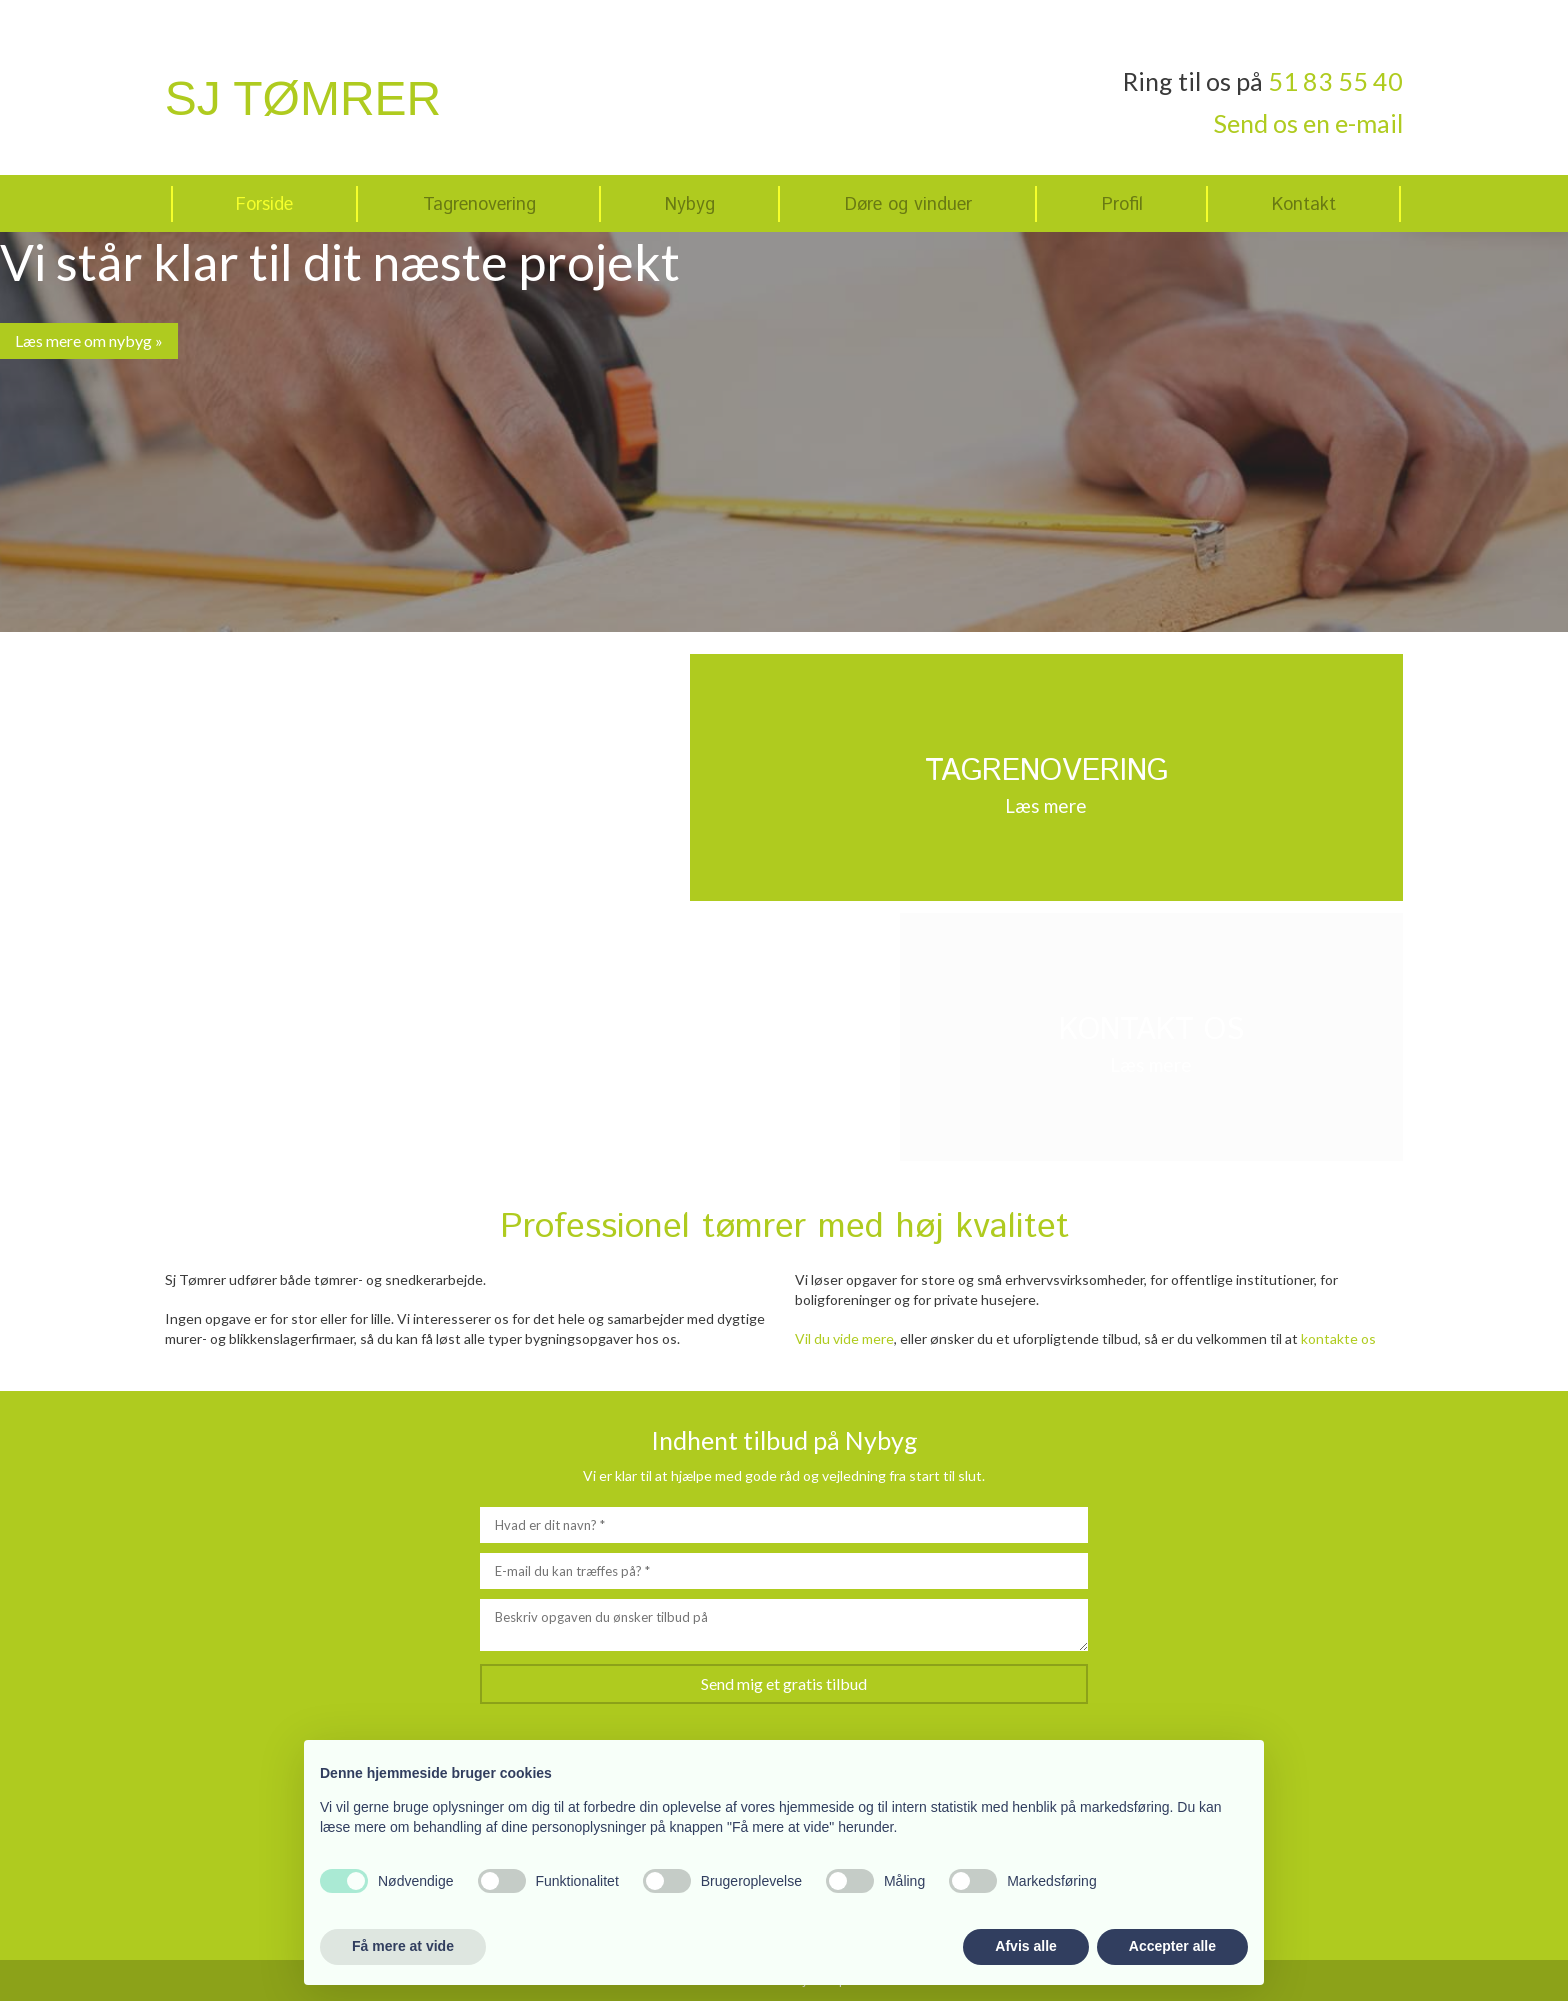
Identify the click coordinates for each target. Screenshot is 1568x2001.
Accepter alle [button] (1172, 1946)
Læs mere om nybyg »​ (89, 340)
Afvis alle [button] (1025, 1946)
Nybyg (690, 205)
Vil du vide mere (844, 1338)
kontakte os (1338, 1338)
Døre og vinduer (908, 205)
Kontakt (1304, 205)
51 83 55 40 (1335, 81)
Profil (1122, 205)
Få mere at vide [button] (403, 1946)
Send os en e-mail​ (1308, 123)
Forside (264, 205)
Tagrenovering (479, 205)
